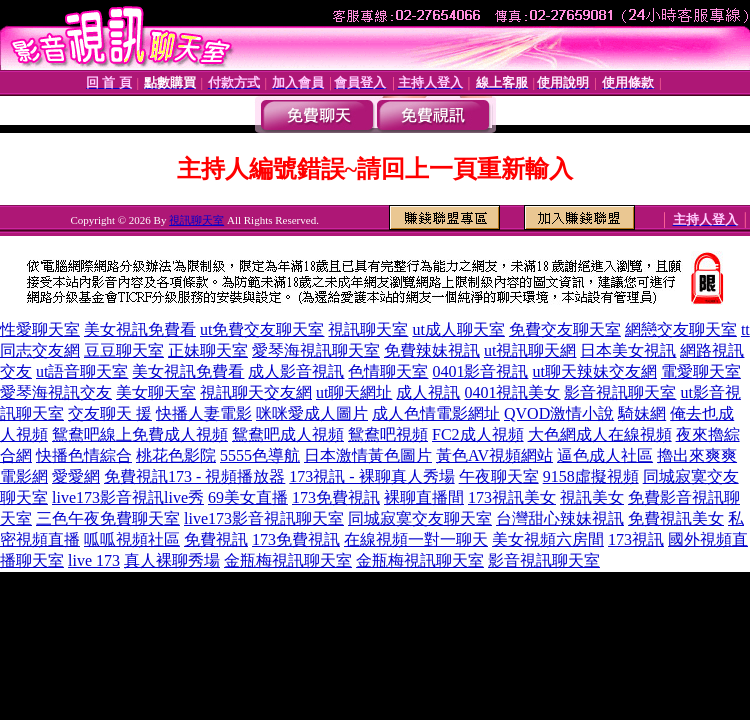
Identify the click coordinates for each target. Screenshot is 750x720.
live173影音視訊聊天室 (264, 518)
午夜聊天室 (499, 476)
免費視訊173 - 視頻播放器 (194, 476)
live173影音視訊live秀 (128, 497)
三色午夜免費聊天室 (108, 518)
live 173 (94, 560)
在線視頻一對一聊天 (416, 539)
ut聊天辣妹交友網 (594, 371)
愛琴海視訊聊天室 (316, 350)
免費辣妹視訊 (432, 350)
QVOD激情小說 (559, 413)
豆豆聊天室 (124, 350)
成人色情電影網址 (436, 413)
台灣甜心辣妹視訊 (560, 518)
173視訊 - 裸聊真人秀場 (371, 476)
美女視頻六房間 (548, 539)
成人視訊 (428, 392)
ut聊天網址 (354, 392)
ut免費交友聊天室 (262, 329)
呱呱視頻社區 (132, 539)
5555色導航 (260, 455)
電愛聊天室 (701, 371)
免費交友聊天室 (565, 329)
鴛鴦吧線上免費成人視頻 (140, 434)
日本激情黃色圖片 (368, 455)
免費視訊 (216, 539)
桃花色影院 (176, 455)
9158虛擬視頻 (591, 476)
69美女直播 (248, 497)
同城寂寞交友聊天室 (420, 518)
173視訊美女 (512, 497)
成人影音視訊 (296, 371)
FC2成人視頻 (478, 434)
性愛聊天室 (40, 329)
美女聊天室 (156, 392)
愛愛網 (76, 476)
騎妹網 (642, 413)
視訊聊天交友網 (256, 392)
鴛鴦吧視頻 (388, 434)
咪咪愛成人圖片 (312, 413)
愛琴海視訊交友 (56, 392)
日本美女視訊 (628, 350)
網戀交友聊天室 (681, 329)
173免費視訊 (336, 497)
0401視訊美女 (512, 392)
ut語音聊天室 (82, 371)
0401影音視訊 (480, 371)
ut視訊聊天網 (530, 350)
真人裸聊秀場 (172, 560)
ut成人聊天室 (458, 329)
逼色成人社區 (605, 455)
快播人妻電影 (204, 413)
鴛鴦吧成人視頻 (288, 434)
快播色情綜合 (84, 455)
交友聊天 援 (110, 413)
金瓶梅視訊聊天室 (288, 560)
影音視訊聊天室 (620, 392)
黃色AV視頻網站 (494, 455)
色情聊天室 (388, 371)
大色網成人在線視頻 (600, 434)
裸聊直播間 (424, 497)
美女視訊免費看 (140, 329)
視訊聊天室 (196, 220)
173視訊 (636, 539)
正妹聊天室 (208, 350)
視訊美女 (592, 497)
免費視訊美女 (676, 518)
